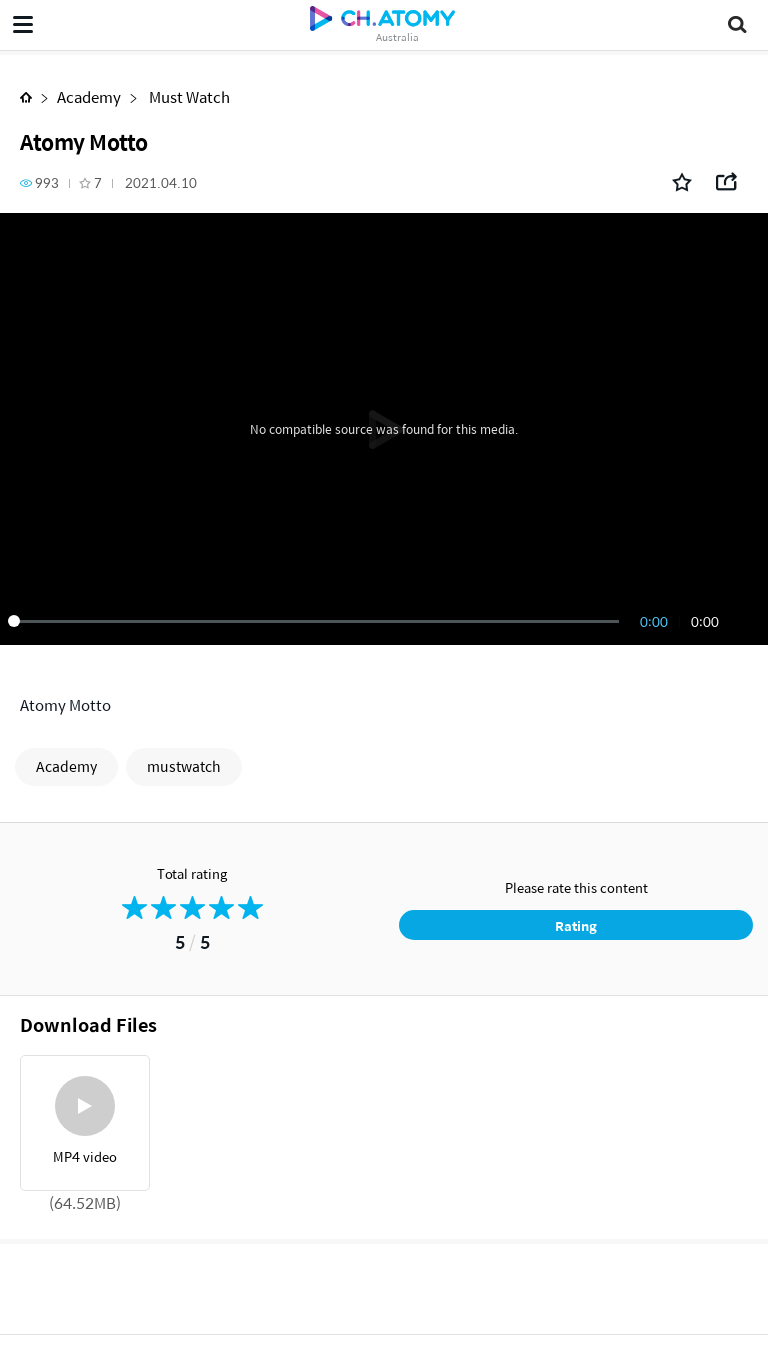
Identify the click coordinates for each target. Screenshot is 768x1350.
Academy (89, 96)
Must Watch (188, 96)
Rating (576, 925)
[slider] (317, 621)
